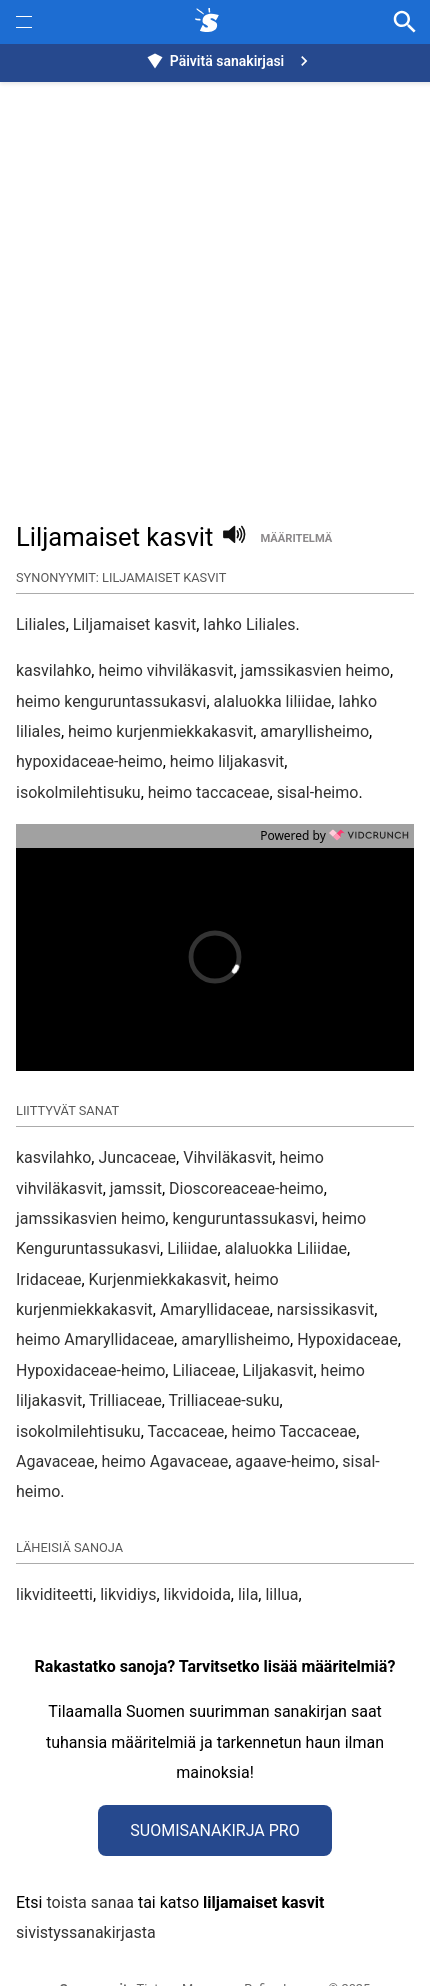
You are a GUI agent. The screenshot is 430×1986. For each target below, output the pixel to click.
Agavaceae (55, 1414)
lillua (281, 1547)
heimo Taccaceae (293, 1384)
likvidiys (128, 1547)
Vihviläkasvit (227, 1110)
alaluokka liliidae (273, 701)
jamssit (136, 1141)
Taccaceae (185, 1384)
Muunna (205, 1941)
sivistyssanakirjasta (86, 1885)
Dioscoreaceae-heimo (246, 1141)
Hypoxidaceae (347, 1292)
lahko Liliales (249, 624)
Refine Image (281, 1941)
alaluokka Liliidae (286, 1201)
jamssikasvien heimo (315, 670)
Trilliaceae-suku (223, 1353)
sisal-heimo (318, 792)
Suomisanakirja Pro (214, 1783)
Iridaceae (48, 1232)
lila (248, 1547)
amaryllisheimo (314, 731)
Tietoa (155, 1941)
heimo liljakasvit (227, 761)
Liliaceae (203, 1323)
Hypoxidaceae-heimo (90, 1323)
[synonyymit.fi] (211, 22)
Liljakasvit (278, 1323)
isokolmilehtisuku (78, 792)
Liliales (41, 624)
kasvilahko (53, 670)
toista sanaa (89, 1855)
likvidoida (197, 1547)
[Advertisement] (215, 291)
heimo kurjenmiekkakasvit (160, 731)
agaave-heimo (285, 1414)
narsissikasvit (325, 1262)
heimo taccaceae (209, 792)
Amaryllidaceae (215, 1262)
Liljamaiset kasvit (134, 624)
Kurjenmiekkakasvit (158, 1232)
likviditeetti (54, 1547)
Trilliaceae (125, 1353)
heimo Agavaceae (165, 1414)
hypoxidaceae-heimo (89, 761)
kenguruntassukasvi (243, 1171)
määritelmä (296, 538)
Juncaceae (137, 1110)
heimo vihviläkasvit (165, 670)
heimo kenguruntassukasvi (111, 701)
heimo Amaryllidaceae (95, 1292)
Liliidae (192, 1201)
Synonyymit (94, 1941)
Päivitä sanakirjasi (230, 61)
